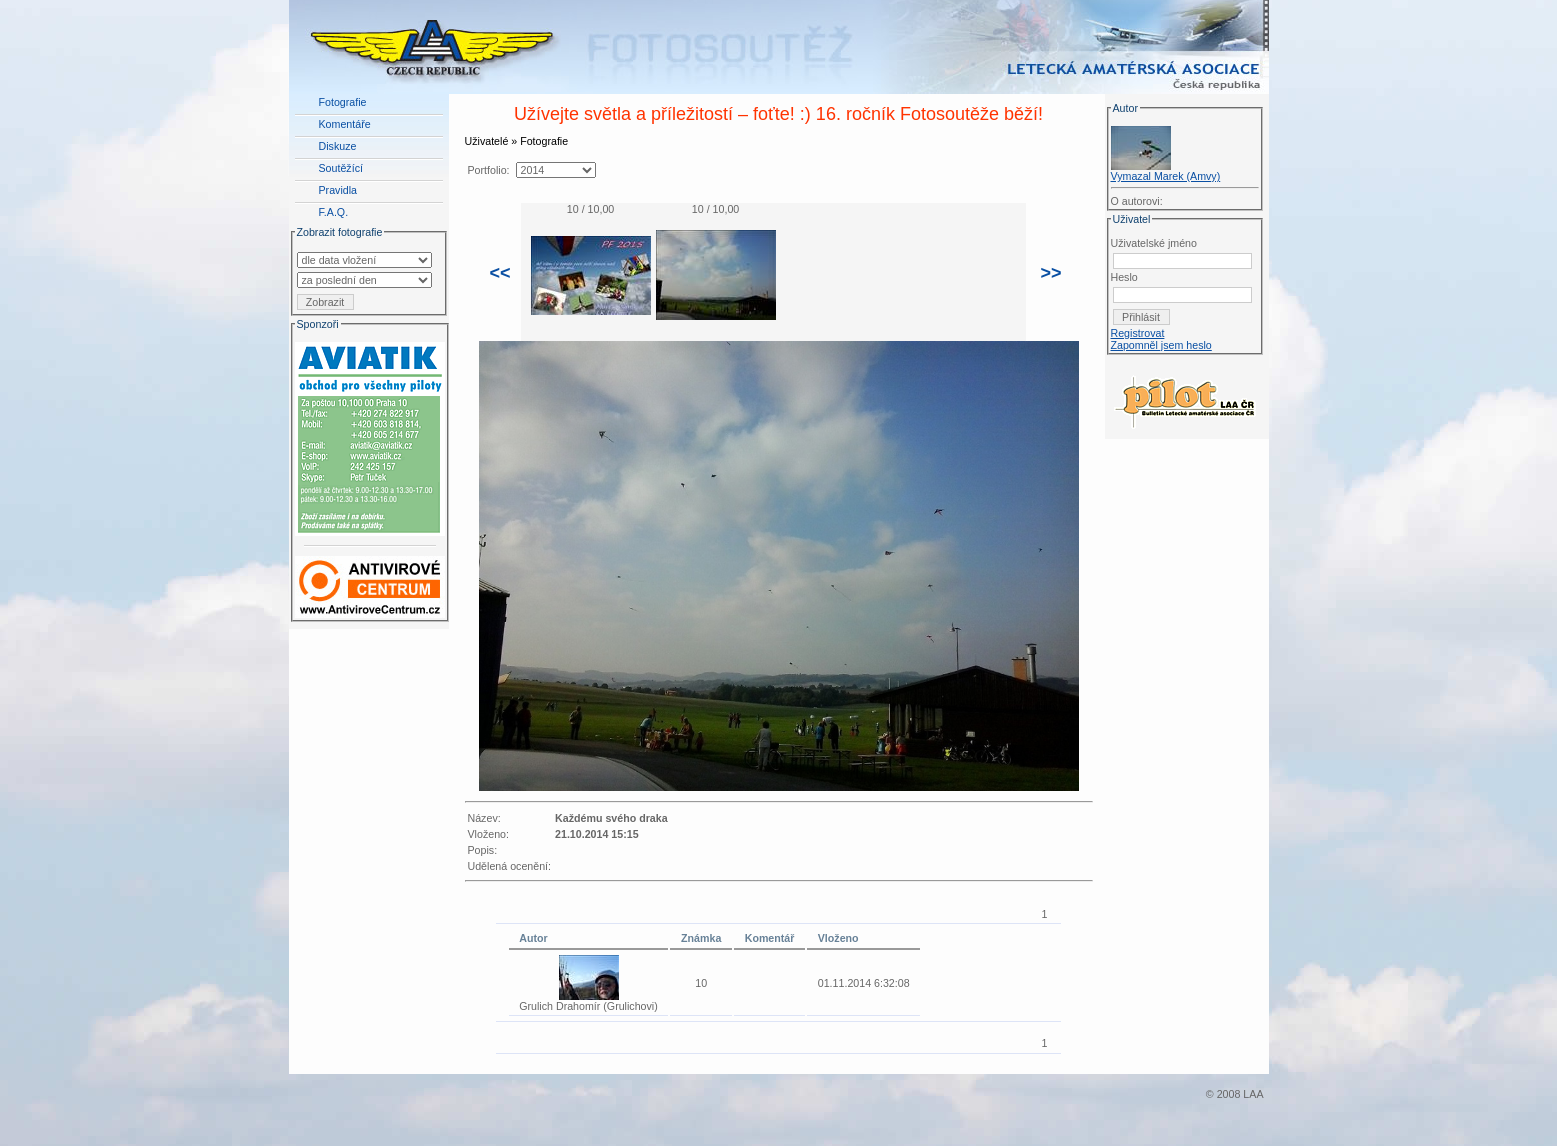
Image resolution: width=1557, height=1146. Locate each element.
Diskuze (338, 146)
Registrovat (1138, 333)
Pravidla (338, 190)
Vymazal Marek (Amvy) (1166, 176)
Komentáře (345, 124)
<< (500, 273)
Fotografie (343, 102)
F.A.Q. (334, 212)
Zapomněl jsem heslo (1161, 345)
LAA (1253, 1094)
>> (1051, 273)
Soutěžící (341, 168)
